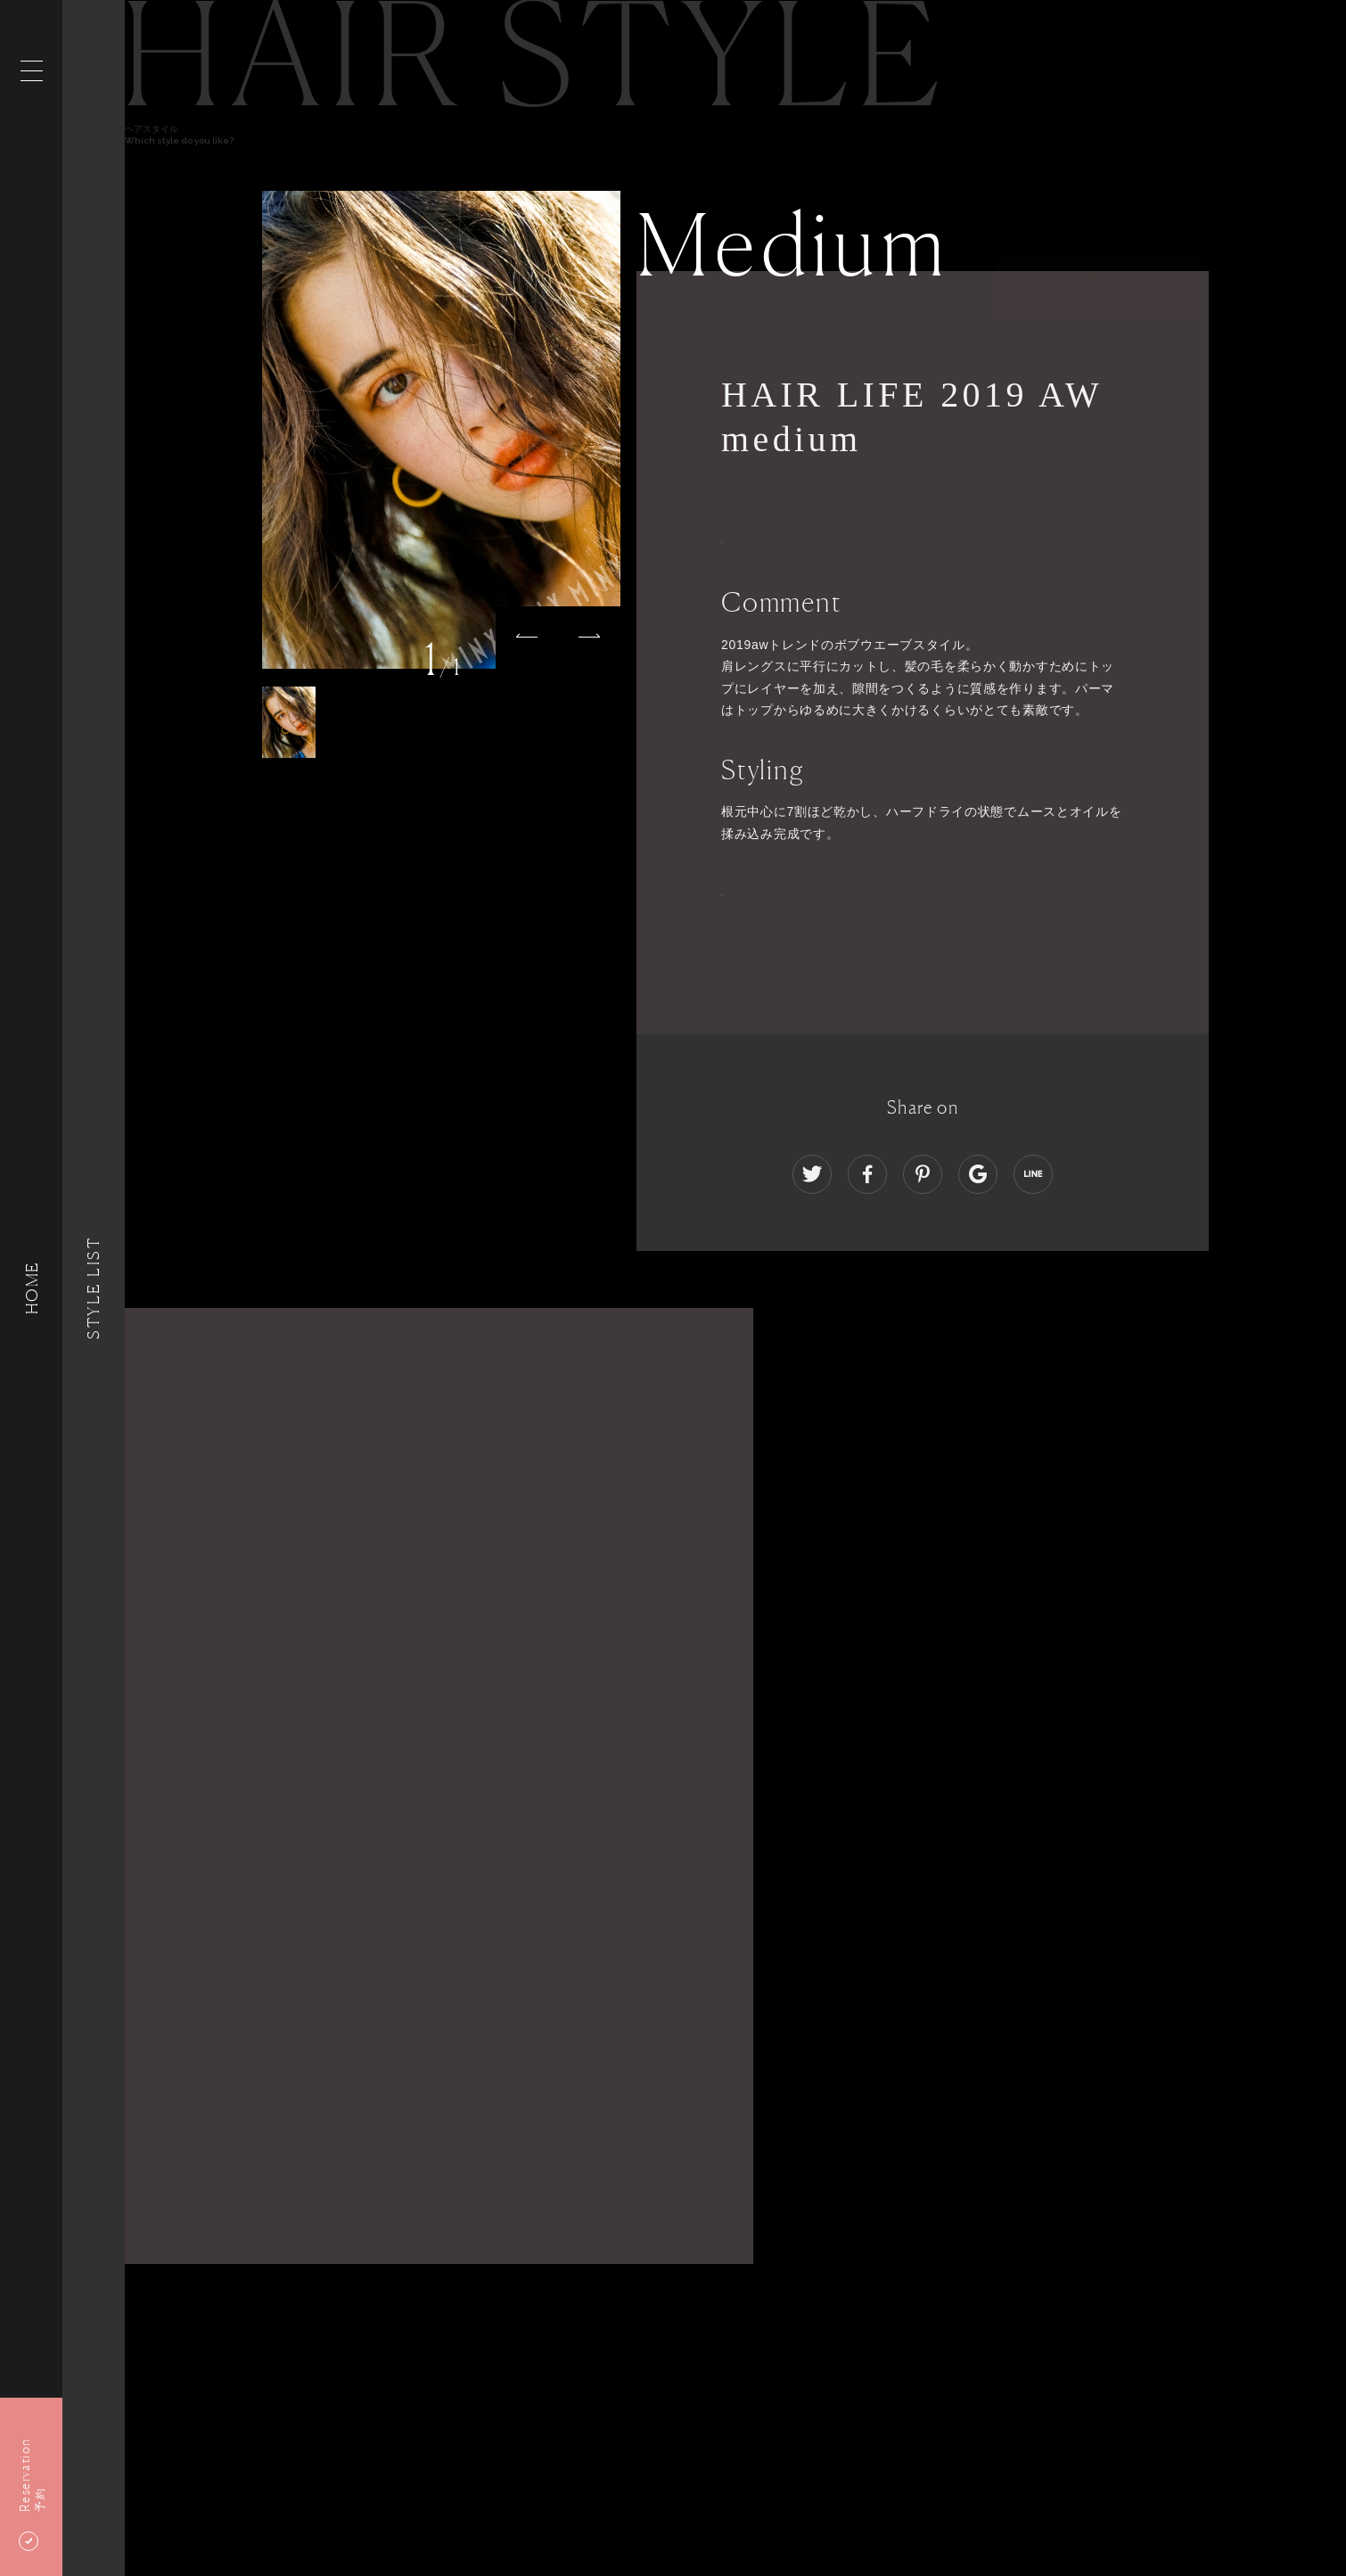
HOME (31, 1288)
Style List (93, 1288)
